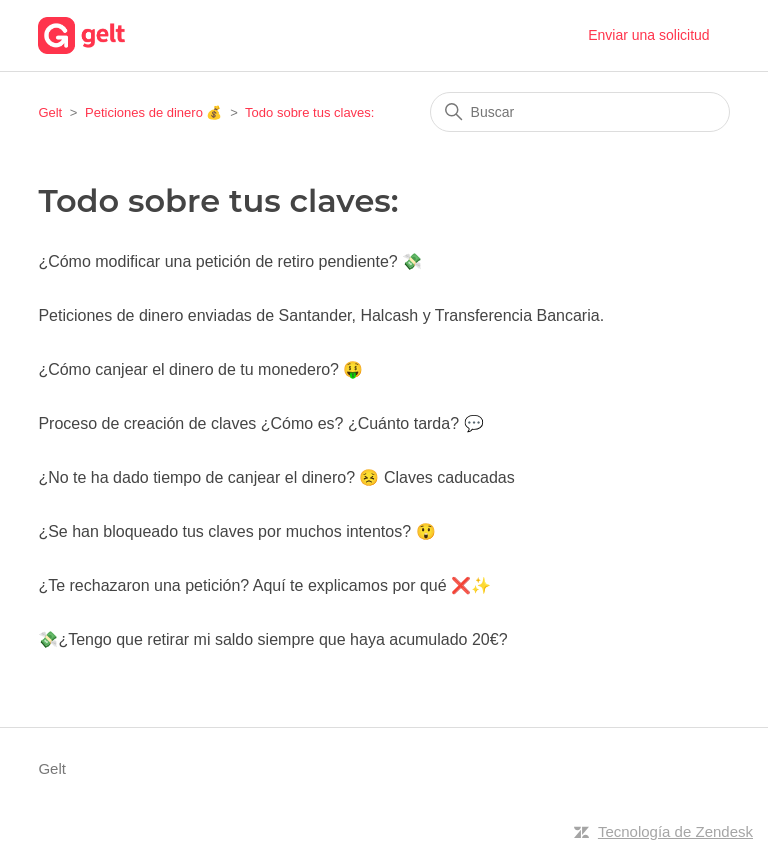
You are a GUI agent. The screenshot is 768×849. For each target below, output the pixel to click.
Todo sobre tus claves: (309, 112)
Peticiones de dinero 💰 (153, 112)
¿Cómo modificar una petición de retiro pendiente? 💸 (230, 261)
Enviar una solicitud (648, 35)
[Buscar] (580, 112)
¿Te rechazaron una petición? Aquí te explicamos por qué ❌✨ (264, 585)
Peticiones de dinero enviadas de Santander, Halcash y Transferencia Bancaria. (321, 315)
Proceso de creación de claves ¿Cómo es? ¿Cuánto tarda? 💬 (260, 423)
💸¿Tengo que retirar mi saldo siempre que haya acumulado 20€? (272, 639)
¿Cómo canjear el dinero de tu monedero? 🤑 (200, 369)
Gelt (50, 112)
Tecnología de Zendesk (675, 831)
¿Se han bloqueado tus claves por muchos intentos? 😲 (236, 531)
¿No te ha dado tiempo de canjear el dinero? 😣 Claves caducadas (276, 477)
